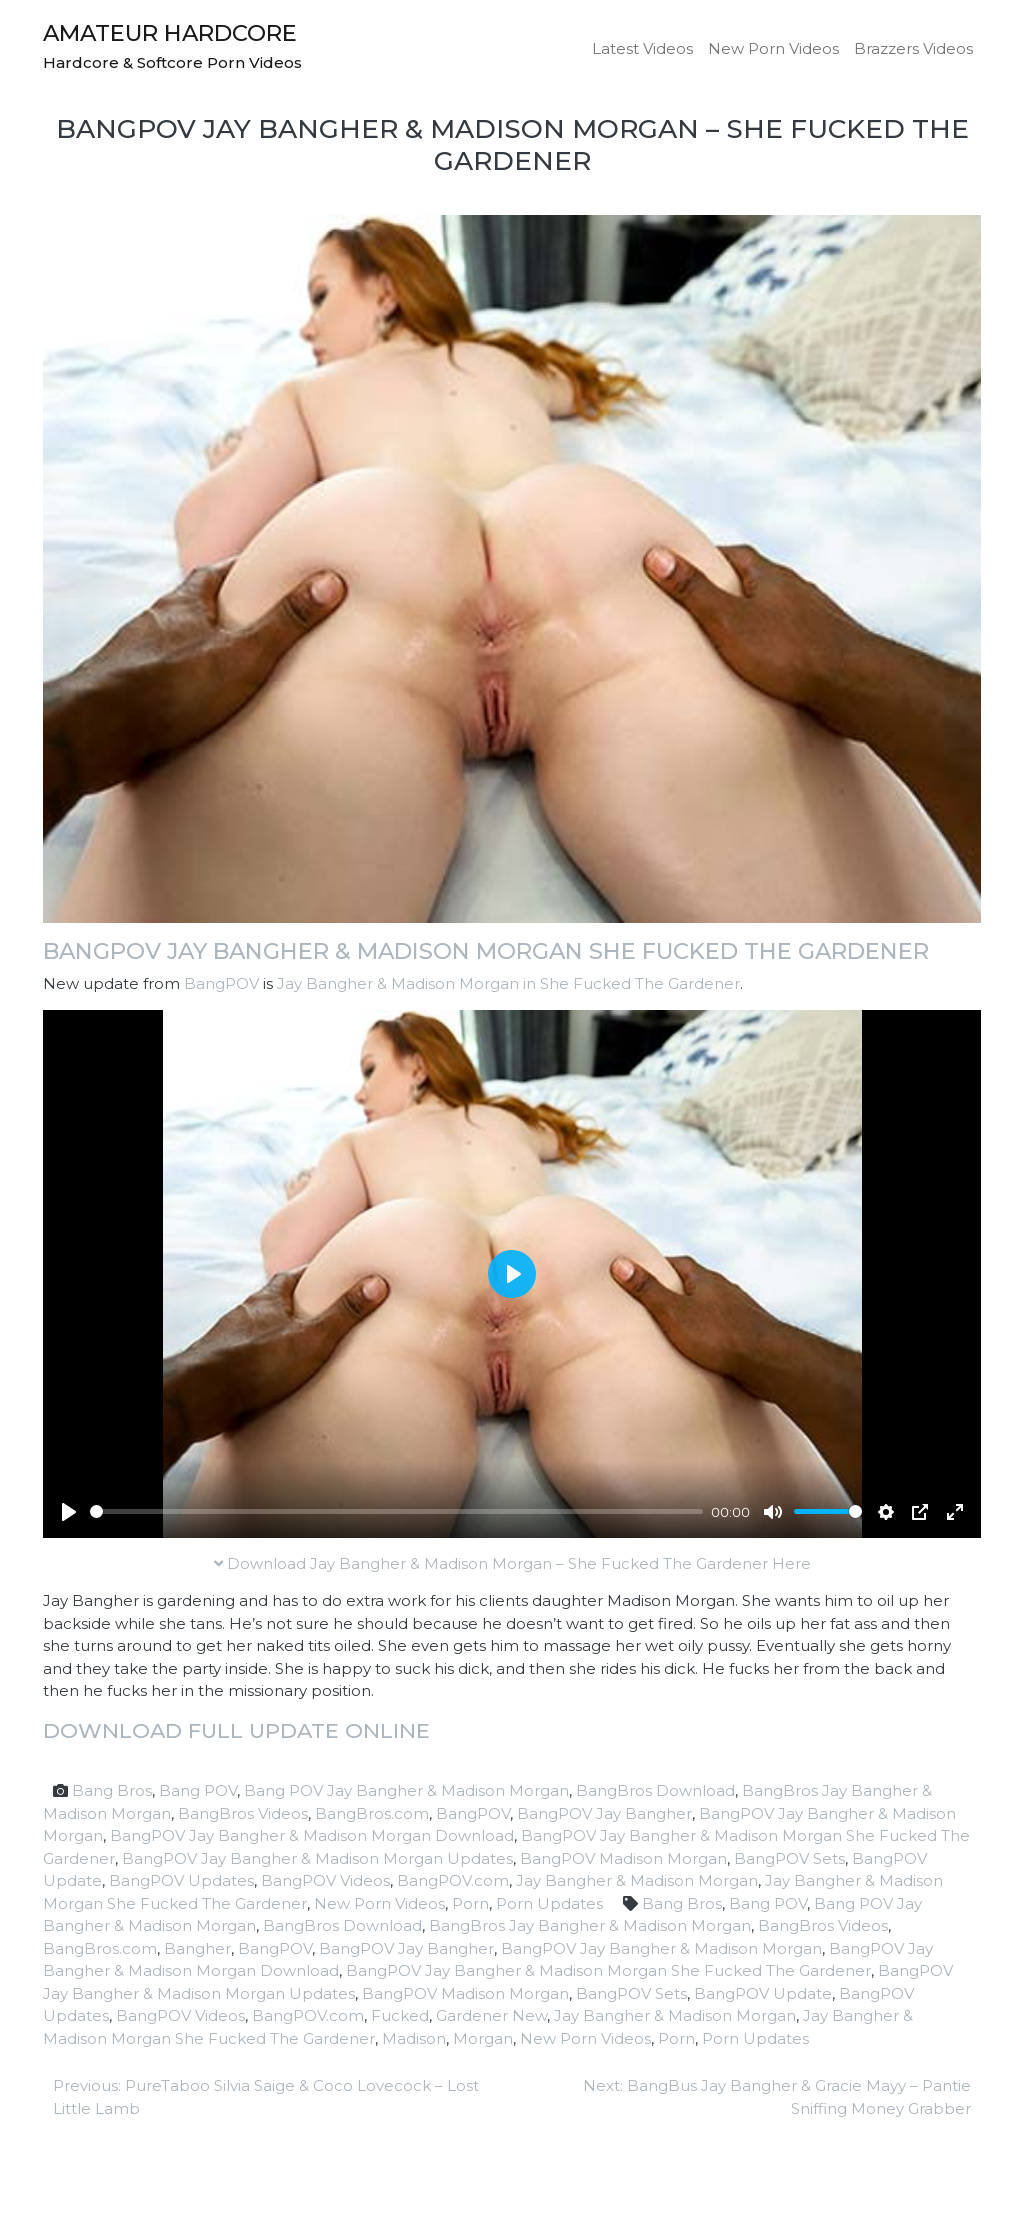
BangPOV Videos (325, 1880)
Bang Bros (112, 1790)
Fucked (400, 2015)
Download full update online (236, 1730)
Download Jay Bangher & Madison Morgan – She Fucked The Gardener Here (512, 1563)
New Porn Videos (773, 48)
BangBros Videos (243, 1813)
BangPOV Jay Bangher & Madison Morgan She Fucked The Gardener (486, 951)
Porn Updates (549, 1903)
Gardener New (491, 2015)
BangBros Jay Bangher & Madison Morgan (590, 1925)
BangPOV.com (453, 1880)
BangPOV (221, 983)
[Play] (69, 1512)
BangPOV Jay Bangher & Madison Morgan (661, 1948)
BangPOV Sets (789, 1858)
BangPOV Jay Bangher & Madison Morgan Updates (317, 1858)
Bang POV (198, 1790)
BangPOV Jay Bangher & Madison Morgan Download (312, 1835)
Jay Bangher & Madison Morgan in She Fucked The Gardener (508, 983)
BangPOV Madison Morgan (623, 1858)
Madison (414, 2038)
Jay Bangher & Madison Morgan (637, 1880)
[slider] (396, 1511)
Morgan (483, 2038)
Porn (470, 1903)
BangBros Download (655, 1790)
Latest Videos (642, 48)
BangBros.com (372, 1813)
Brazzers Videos (913, 48)
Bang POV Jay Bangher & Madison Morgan (406, 1790)
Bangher (197, 1948)
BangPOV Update (763, 1993)
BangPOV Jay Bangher (604, 1813)
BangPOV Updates (181, 1880)
